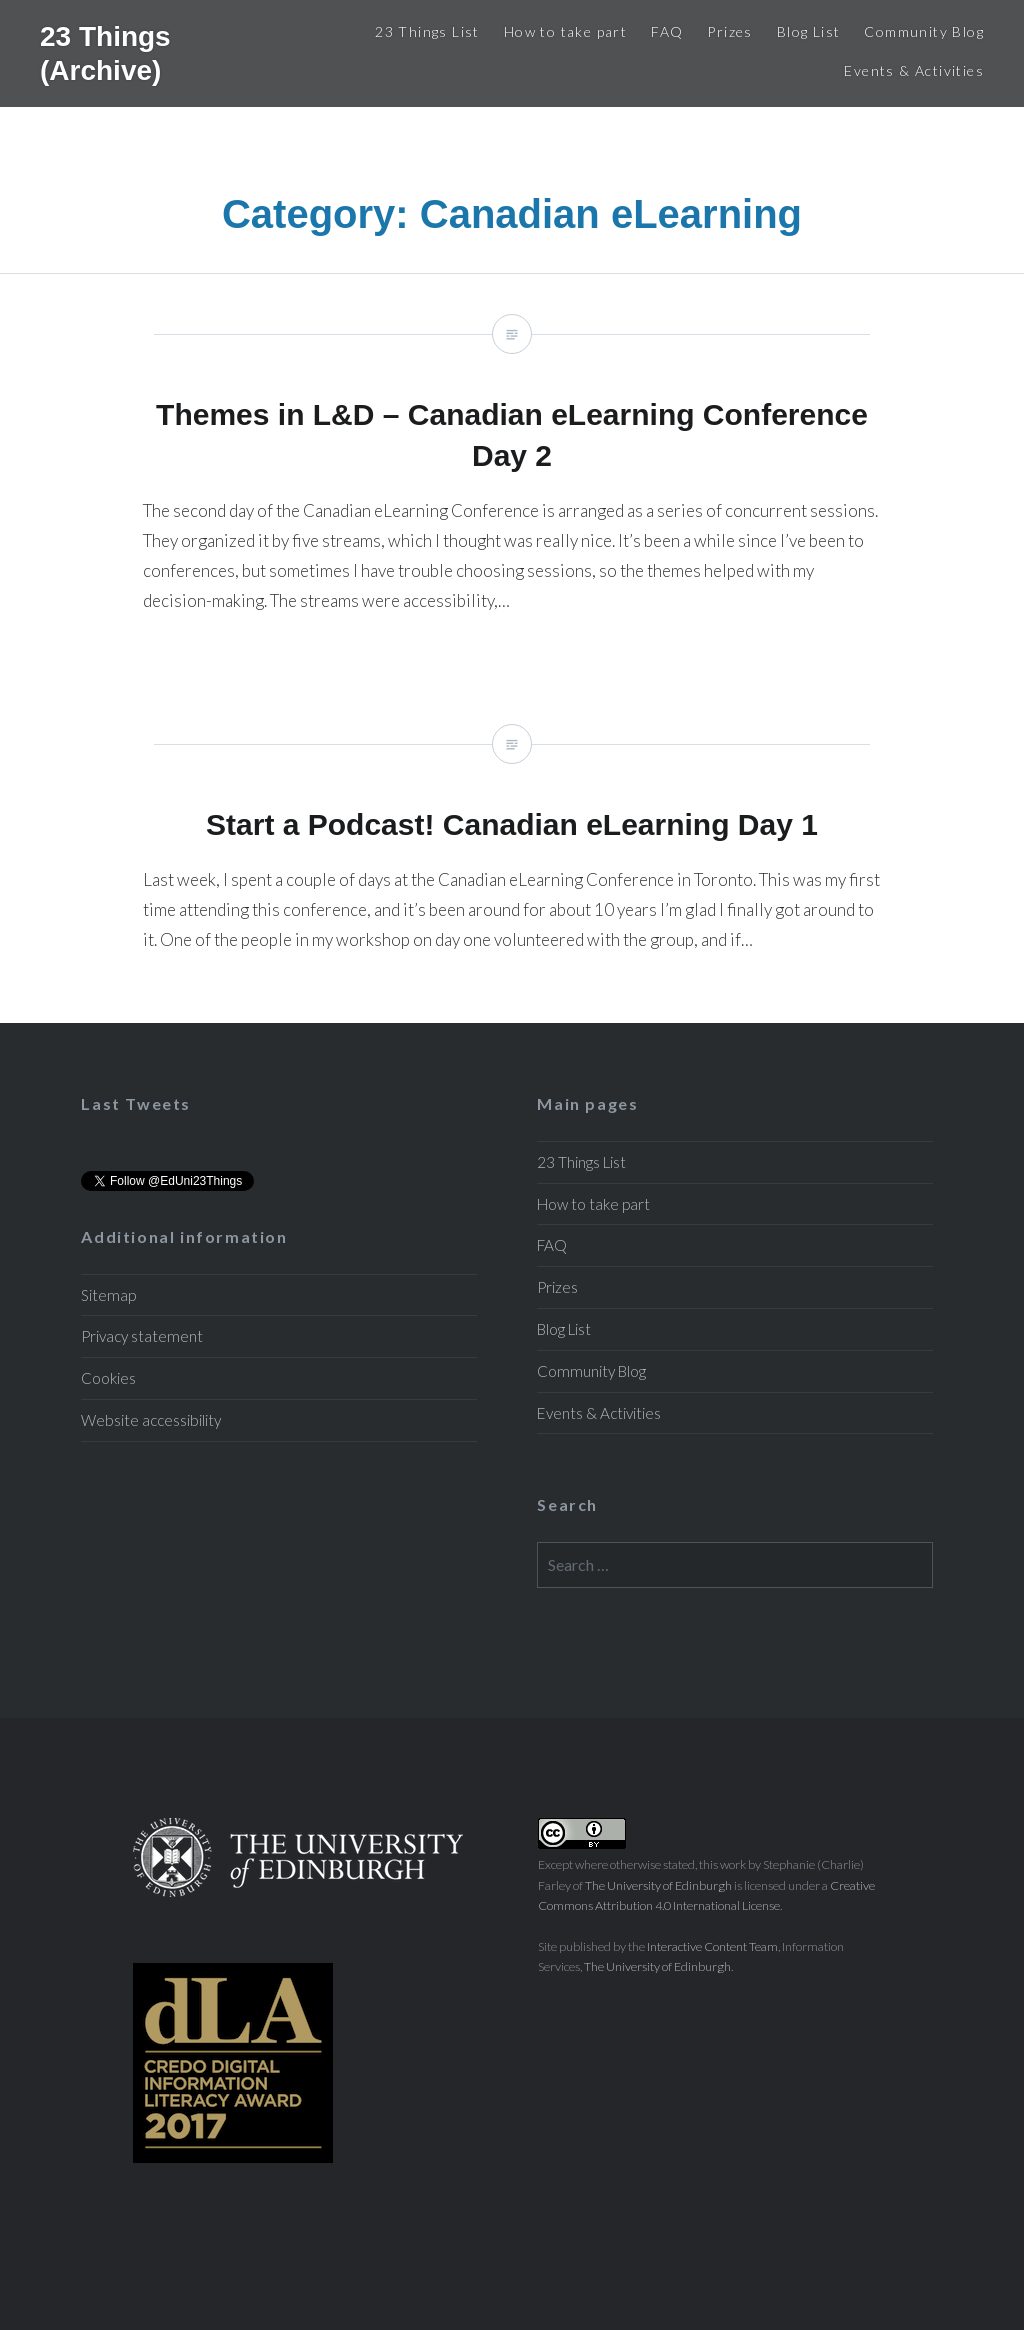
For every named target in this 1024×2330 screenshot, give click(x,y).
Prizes (729, 31)
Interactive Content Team (712, 1946)
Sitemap (108, 1295)
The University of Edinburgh (658, 1885)
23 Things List (427, 31)
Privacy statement (142, 1336)
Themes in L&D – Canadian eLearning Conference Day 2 (512, 479)
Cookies (108, 1378)
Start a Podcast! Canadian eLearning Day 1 (512, 853)
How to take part (565, 31)
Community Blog (924, 31)
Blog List (809, 31)
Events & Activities (914, 70)
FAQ (667, 31)
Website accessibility (151, 1420)
